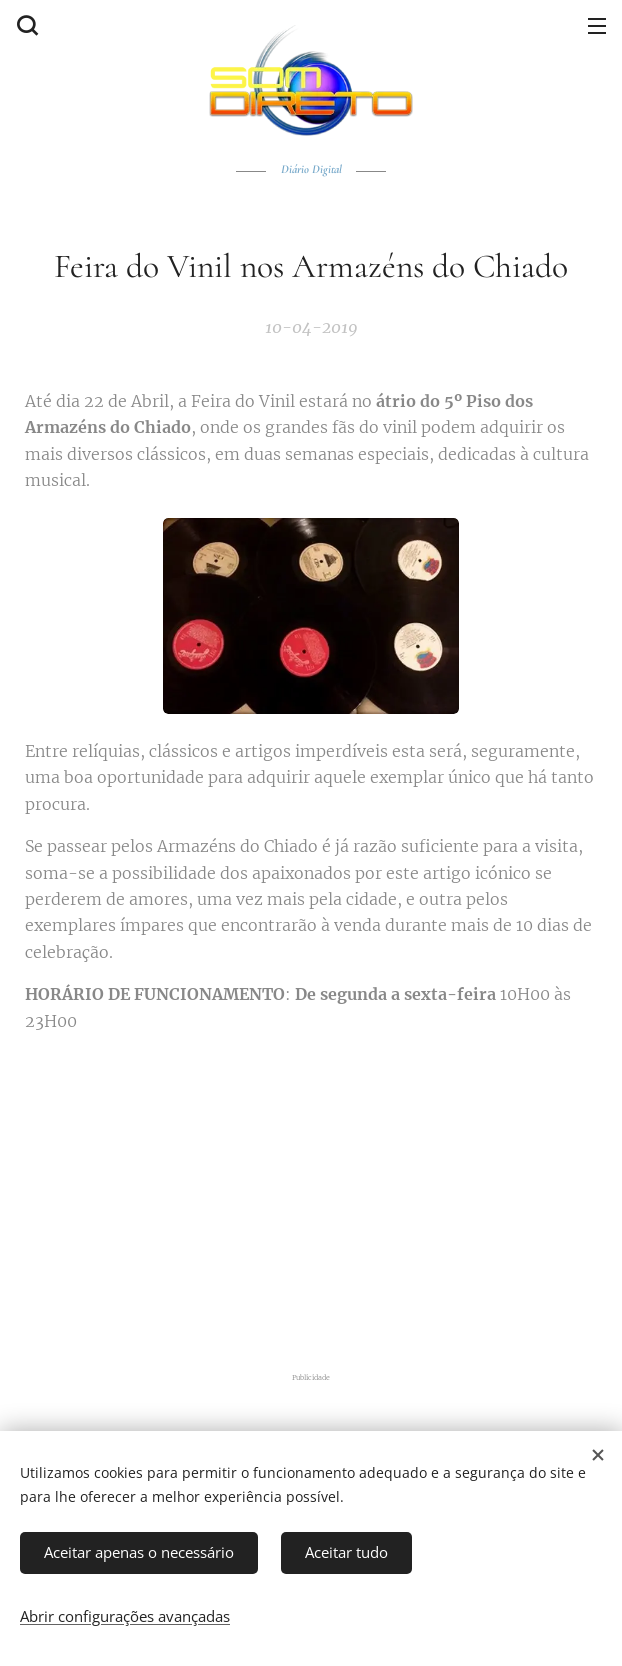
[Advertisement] (323, 1198)
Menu (597, 26)
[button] (25, 25)
